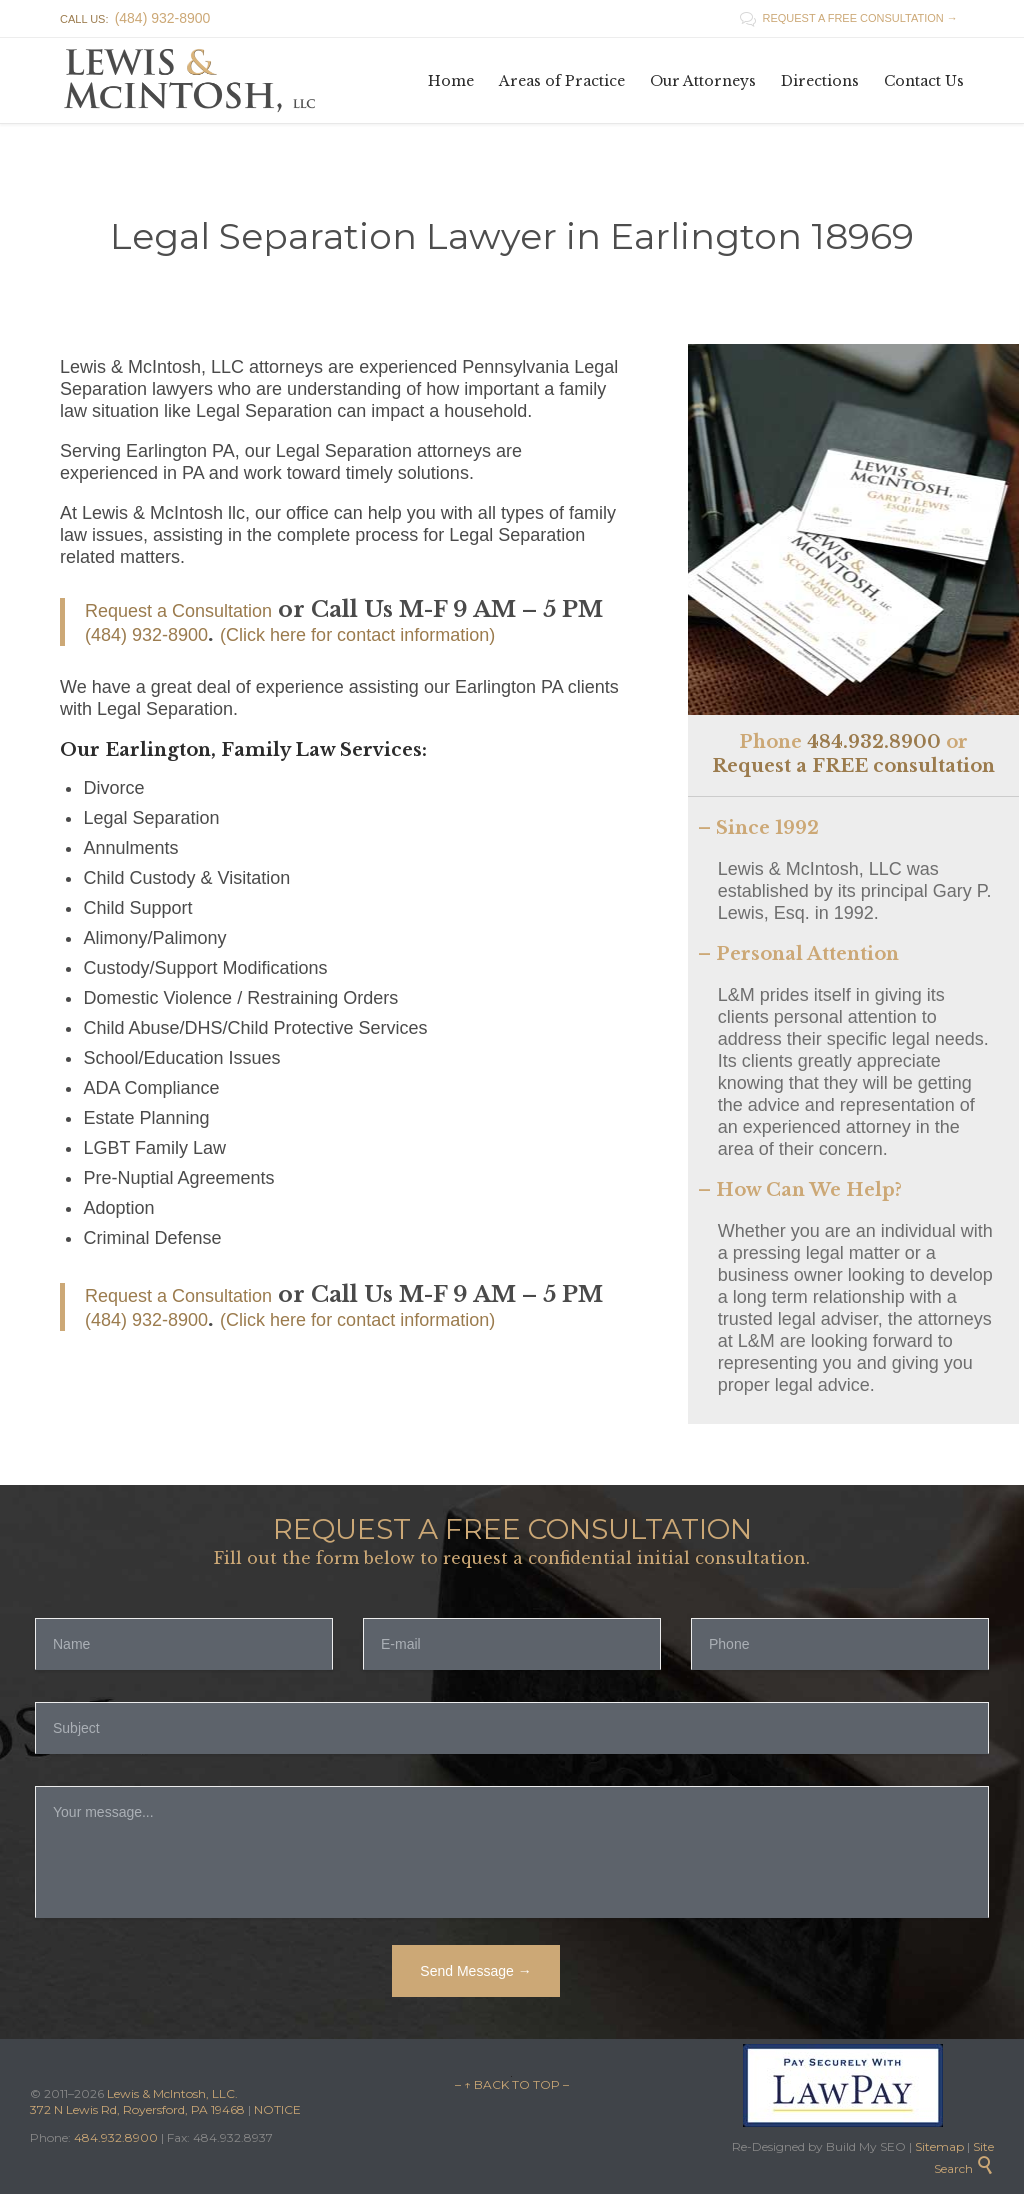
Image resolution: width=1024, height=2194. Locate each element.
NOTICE (277, 2109)
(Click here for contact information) (357, 635)
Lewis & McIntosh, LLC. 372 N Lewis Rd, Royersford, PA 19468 (139, 2101)
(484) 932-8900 (146, 635)
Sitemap (938, 2146)
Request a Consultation (178, 611)
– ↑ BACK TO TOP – (512, 2084)
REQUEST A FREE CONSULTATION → (849, 18)
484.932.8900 (874, 742)
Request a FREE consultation (853, 766)
